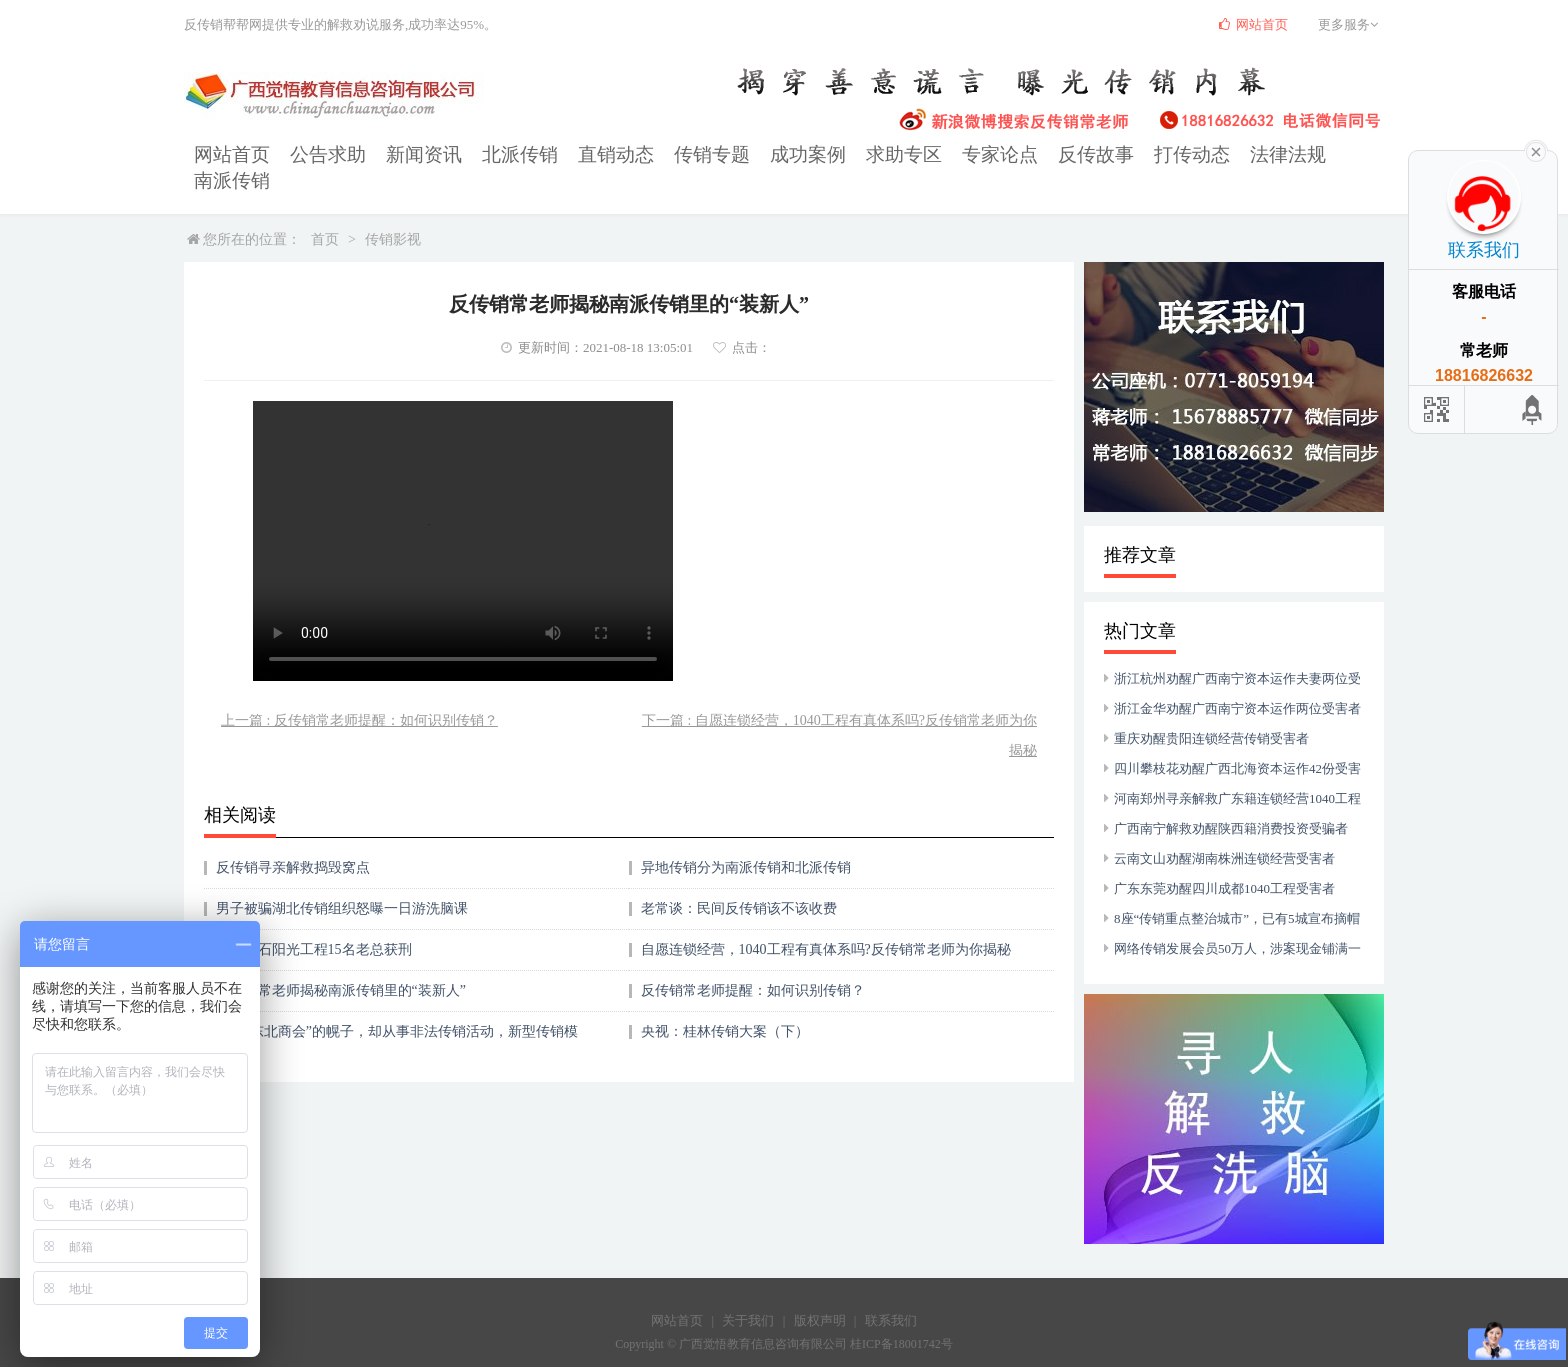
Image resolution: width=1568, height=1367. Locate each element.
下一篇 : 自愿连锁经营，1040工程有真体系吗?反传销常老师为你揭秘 (839, 709)
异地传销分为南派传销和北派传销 (746, 841)
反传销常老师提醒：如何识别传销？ (753, 964)
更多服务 (1351, 24)
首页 (325, 213)
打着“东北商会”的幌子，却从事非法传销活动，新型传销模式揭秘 (397, 1012)
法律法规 (1150, 156)
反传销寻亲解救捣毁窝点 (293, 841)
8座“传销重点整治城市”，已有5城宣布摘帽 (1237, 892)
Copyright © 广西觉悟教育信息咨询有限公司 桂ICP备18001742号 (783, 1318)
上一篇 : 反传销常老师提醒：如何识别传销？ (359, 694)
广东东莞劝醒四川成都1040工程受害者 (1224, 862)
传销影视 (393, 213)
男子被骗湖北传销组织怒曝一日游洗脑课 (342, 882)
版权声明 (820, 1294)
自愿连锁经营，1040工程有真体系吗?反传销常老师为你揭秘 (826, 923)
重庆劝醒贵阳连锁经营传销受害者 (1211, 712)
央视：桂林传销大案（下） (725, 1005)
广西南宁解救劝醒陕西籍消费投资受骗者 (1231, 802)
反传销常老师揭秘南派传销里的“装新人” (341, 964)
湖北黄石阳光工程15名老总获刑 (314, 923)
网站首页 (226, 156)
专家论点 (898, 156)
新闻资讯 (394, 156)
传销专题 (646, 156)
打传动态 (1066, 156)
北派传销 (478, 156)
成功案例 (730, 156)
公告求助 (310, 156)
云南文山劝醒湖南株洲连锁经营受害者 (1224, 832)
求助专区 (814, 156)
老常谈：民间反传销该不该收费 (739, 882)
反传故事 (982, 156)
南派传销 (1234, 156)
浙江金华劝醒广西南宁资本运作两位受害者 (1237, 682)
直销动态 (562, 156)
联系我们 (891, 1294)
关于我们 (748, 1294)
